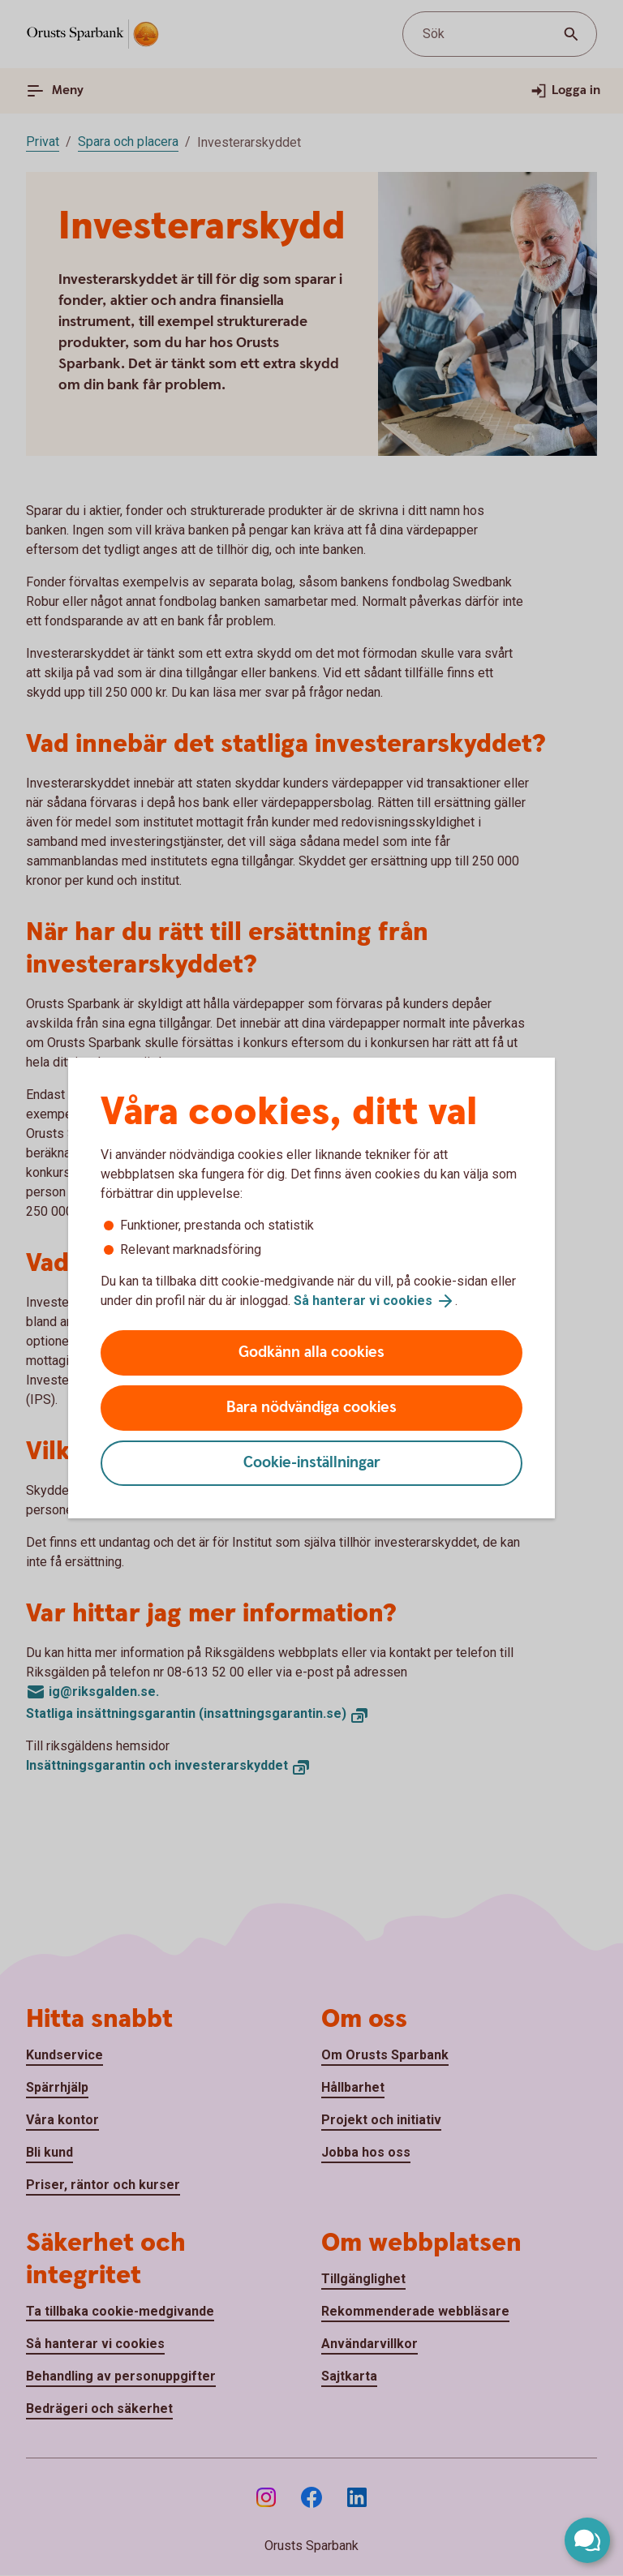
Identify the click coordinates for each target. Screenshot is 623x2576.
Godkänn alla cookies (311, 1352)
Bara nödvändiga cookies (311, 1407)
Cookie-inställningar (311, 1463)
